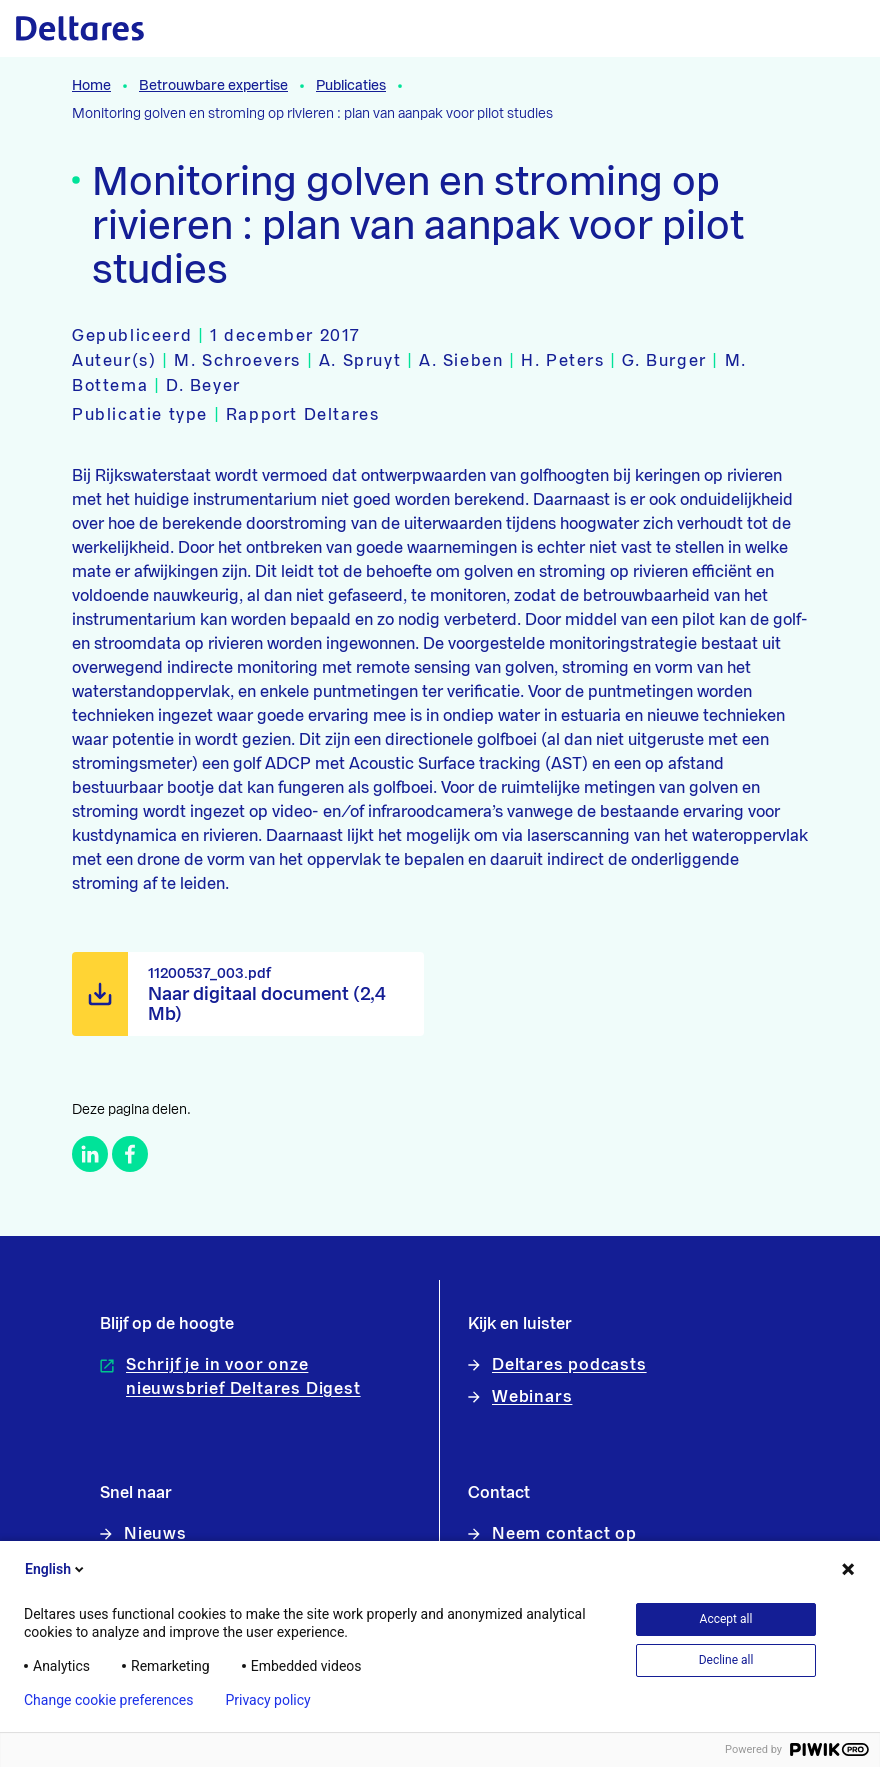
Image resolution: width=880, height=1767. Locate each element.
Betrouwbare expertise (213, 86)
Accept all (726, 1619)
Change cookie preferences (108, 1700)
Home (91, 86)
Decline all (726, 1660)
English (56, 1569)
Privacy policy (267, 1700)
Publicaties (351, 86)
